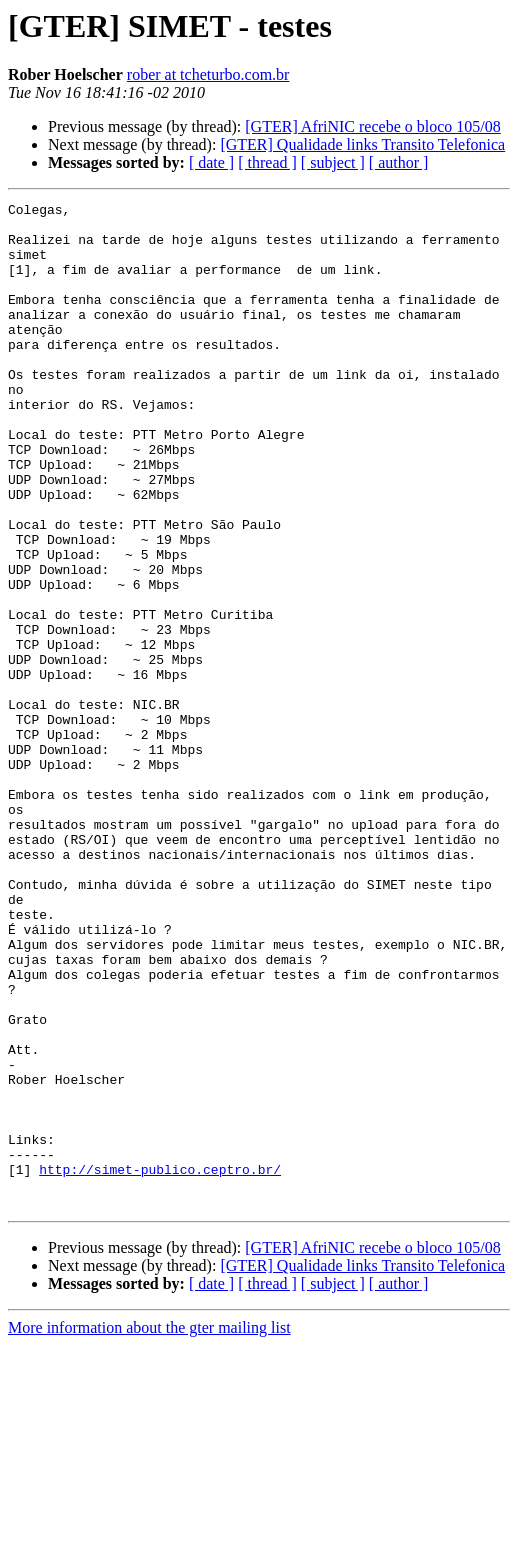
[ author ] (399, 162)
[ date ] (211, 162)
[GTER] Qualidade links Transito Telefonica (362, 144)
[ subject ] (333, 162)
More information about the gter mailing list (149, 1528)
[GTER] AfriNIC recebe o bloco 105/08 (372, 126)
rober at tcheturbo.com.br (208, 74)
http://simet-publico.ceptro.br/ (160, 1364)
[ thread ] (267, 162)
